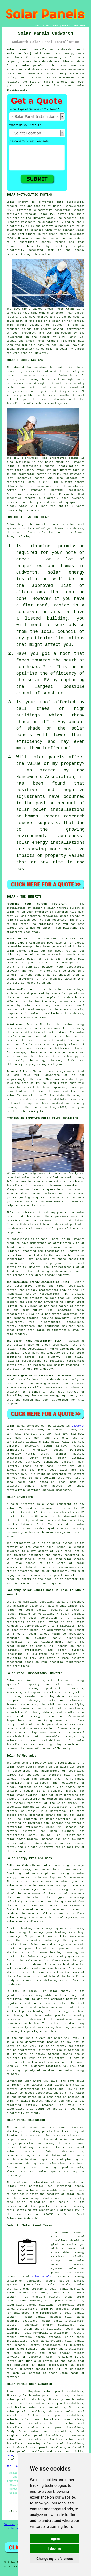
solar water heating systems (68, 2264)
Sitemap (9, 2524)
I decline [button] (54, 2549)
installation (45, 524)
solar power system (21, 1766)
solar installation (29, 1201)
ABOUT (56, 26)
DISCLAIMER (79, 26)
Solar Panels (16, 2528)
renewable (38, 490)
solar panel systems (46, 2340)
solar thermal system (51, 403)
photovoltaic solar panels (47, 2284)
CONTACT (66, 26)
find (20, 2391)
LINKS (46, 26)
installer (72, 1575)
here (10, 2455)
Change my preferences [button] (54, 2559)
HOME (37, 26)
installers (15, 1185)
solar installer (64, 1654)
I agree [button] (54, 2539)
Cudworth (78, 1425)
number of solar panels (26, 1609)
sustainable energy (35, 242)
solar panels (32, 65)
